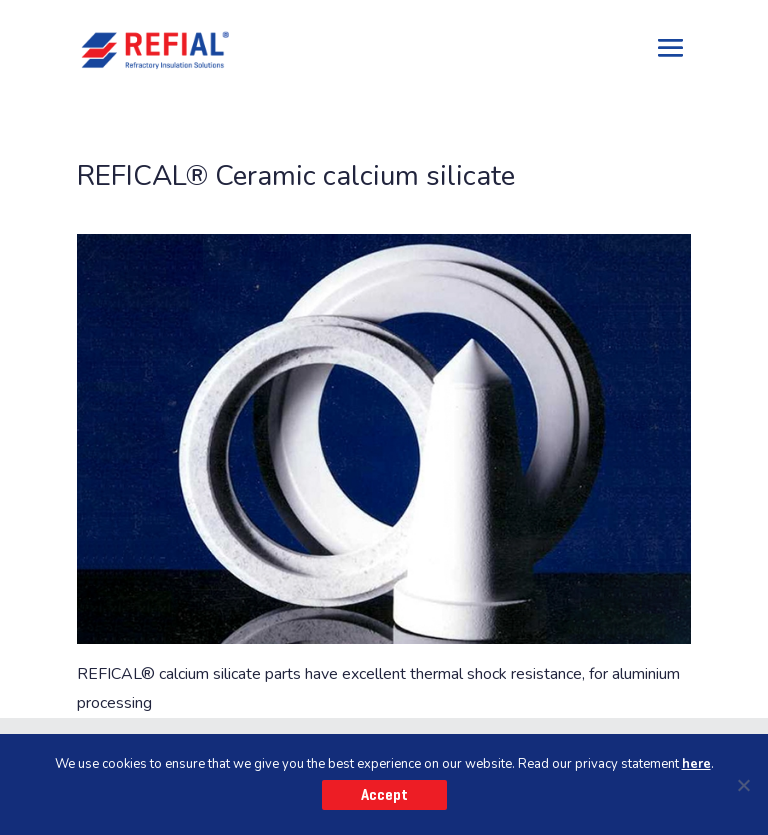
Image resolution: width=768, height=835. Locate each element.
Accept (384, 795)
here (696, 764)
